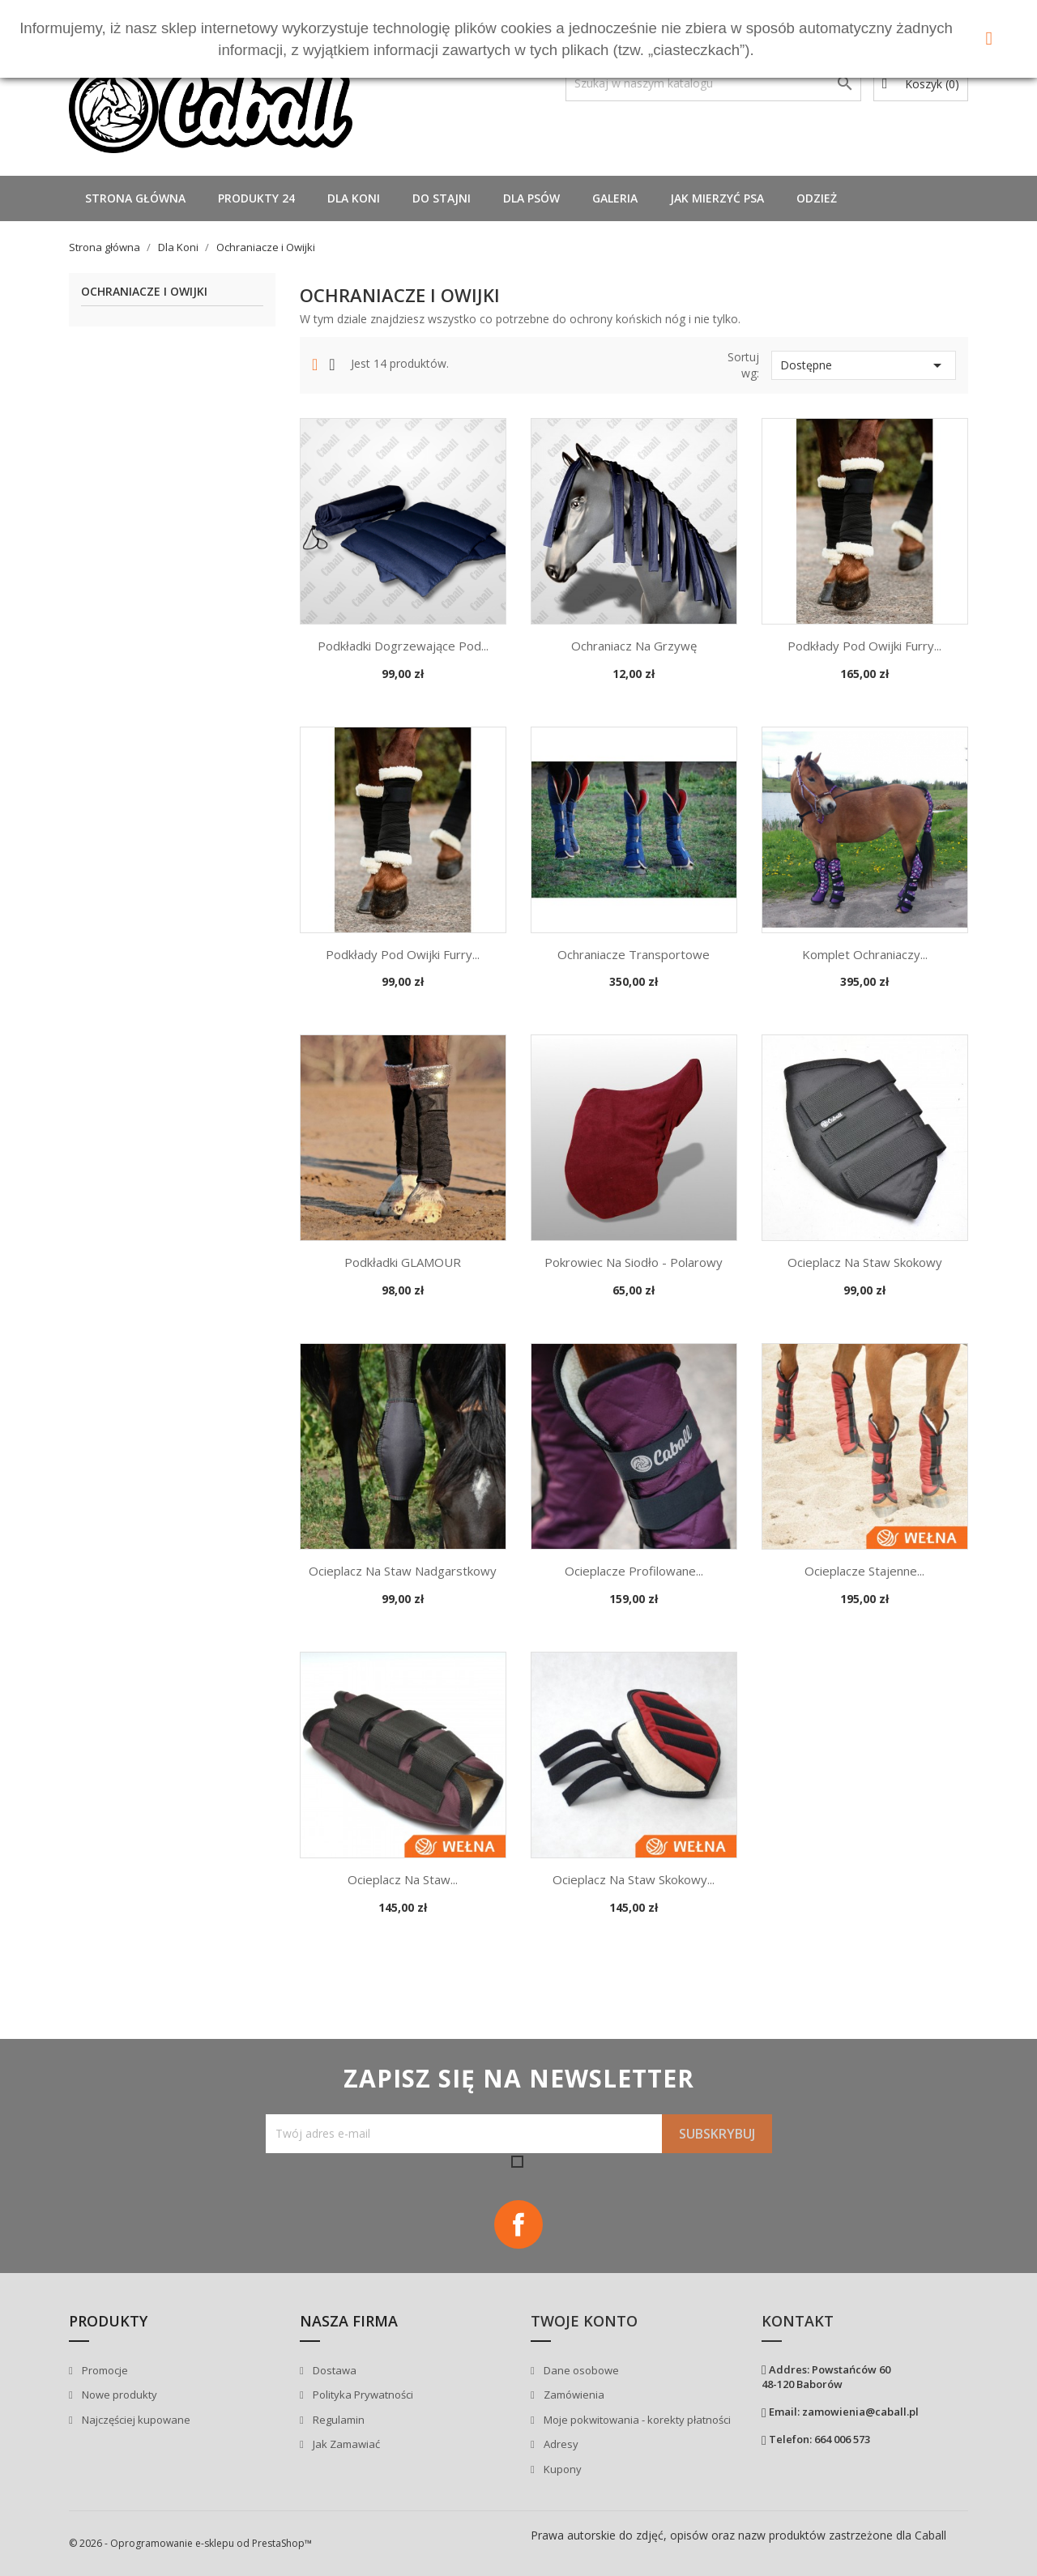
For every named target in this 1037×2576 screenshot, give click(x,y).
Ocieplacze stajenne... (864, 1571)
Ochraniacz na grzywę (634, 646)
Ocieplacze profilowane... (634, 1571)
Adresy (559, 2444)
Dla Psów (531, 198)
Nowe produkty (118, 2394)
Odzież (816, 198)
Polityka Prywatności (361, 2394)
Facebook (518, 2224)
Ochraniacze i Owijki (144, 292)
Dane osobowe (580, 2370)
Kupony (561, 2469)
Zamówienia (572, 2394)
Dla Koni (353, 198)
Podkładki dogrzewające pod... (403, 646)
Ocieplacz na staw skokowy (864, 1262)
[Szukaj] (713, 83)
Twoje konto (584, 2321)
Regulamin (337, 2419)
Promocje (103, 2370)
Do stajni (441, 198)
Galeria (615, 198)
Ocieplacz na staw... (403, 1879)
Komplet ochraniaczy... (865, 954)
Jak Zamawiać (345, 2444)
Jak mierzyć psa (717, 198)
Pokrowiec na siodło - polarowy (633, 1262)
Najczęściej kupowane (134, 2419)
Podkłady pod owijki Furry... (864, 646)
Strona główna (135, 198)
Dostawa (333, 2370)
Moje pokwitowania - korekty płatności (636, 2419)
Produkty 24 (256, 198)
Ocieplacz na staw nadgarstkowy (403, 1571)
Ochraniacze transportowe (633, 954)
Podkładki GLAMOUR (402, 1262)
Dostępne (863, 365)
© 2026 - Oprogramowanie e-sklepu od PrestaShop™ (190, 2543)
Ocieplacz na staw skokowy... (634, 1879)
